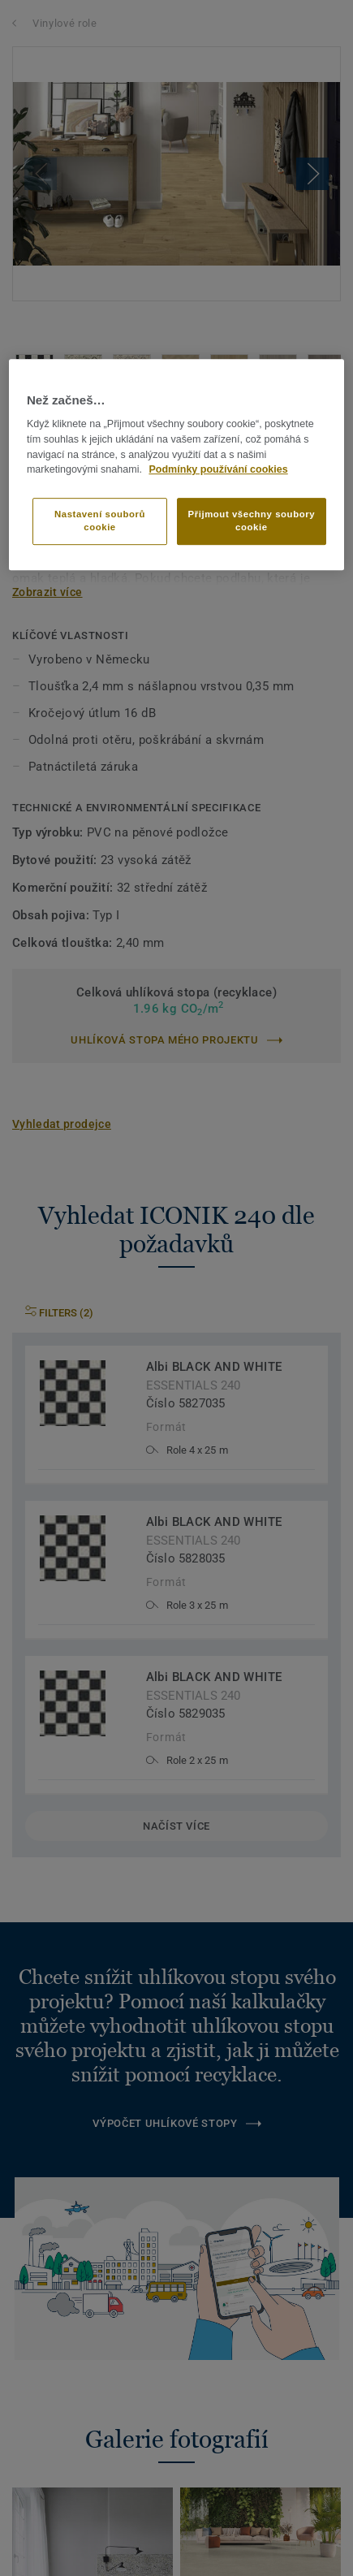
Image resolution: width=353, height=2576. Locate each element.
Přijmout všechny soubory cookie (252, 520)
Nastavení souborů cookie (99, 520)
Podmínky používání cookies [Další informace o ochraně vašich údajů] (218, 470)
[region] (176, 464)
